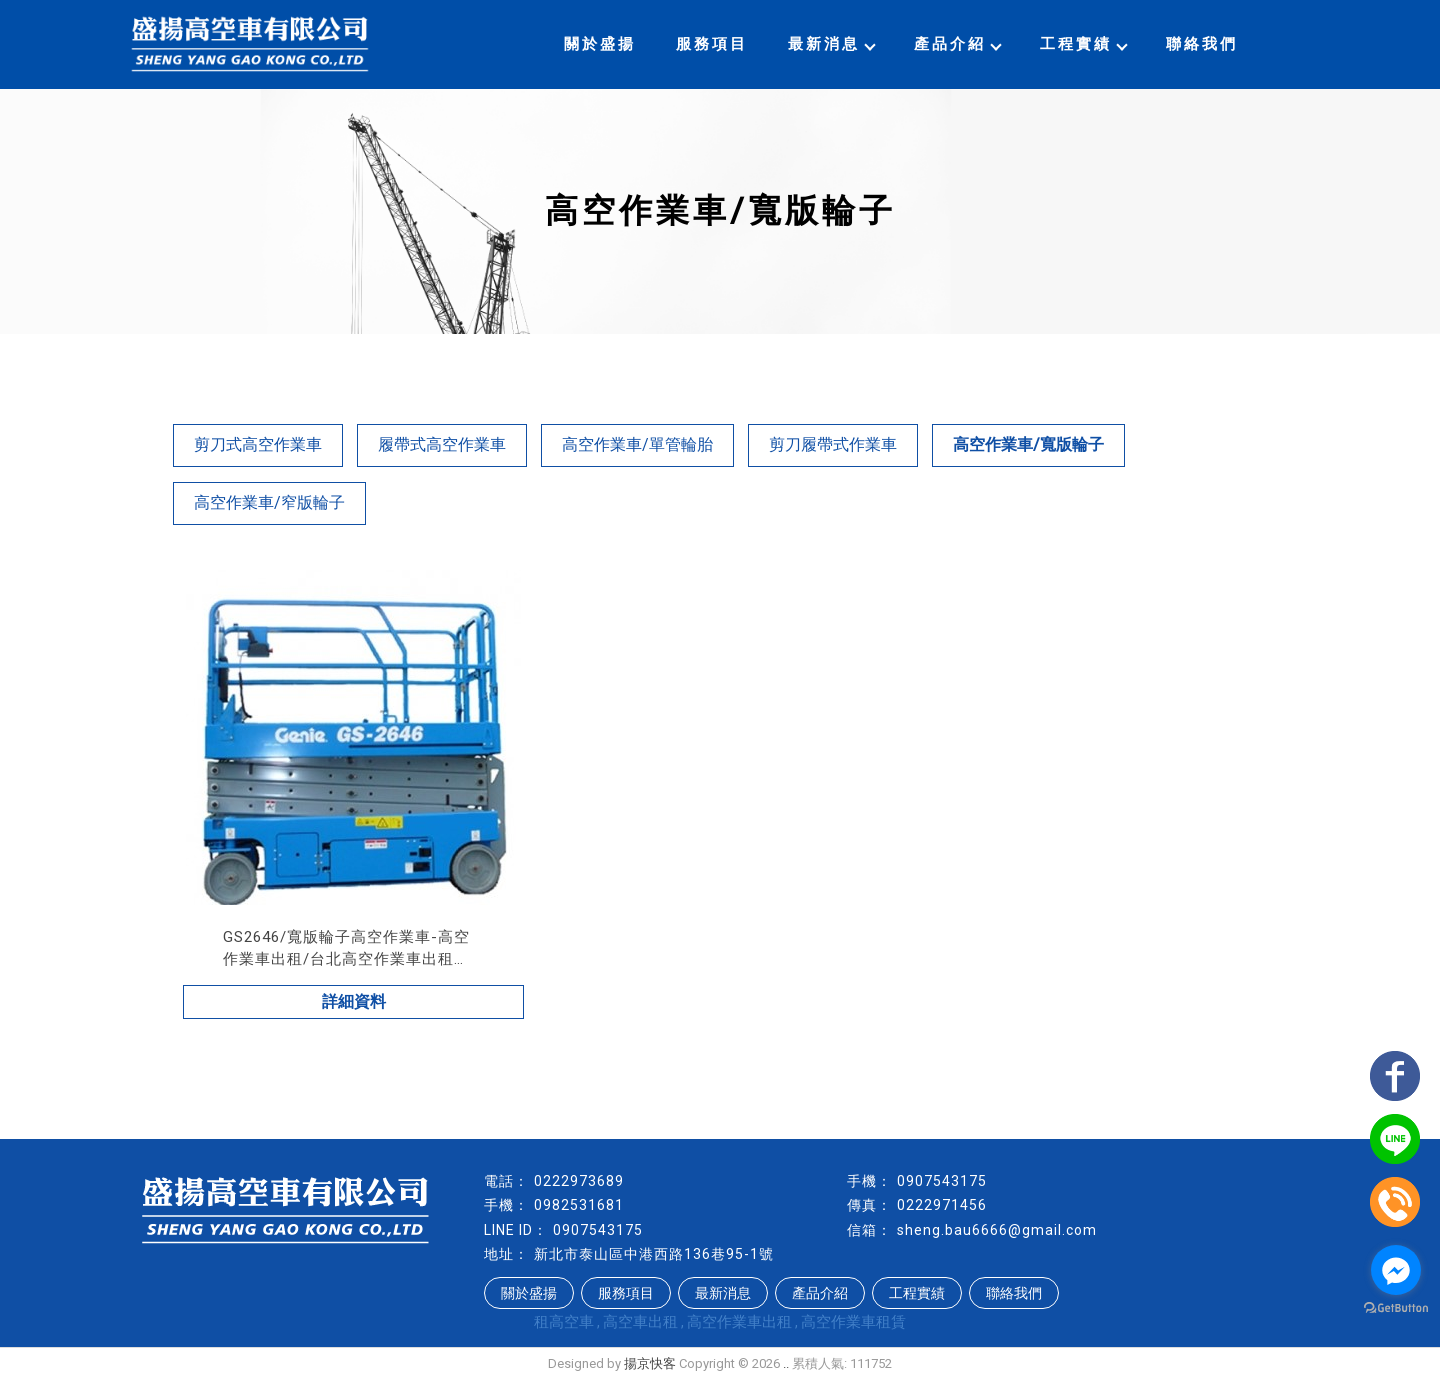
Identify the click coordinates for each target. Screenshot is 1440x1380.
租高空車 (564, 1322)
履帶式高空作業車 (442, 444)
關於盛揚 (600, 44)
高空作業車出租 (739, 1322)
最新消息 (831, 44)
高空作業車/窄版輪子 (269, 502)
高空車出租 (640, 1322)
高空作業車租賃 (853, 1322)
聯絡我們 (1202, 44)
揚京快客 (650, 1363)
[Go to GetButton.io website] (1396, 1308)
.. (786, 1363)
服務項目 (712, 44)
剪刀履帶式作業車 (833, 444)
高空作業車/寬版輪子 (1028, 444)
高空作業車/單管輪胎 (637, 444)
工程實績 (1083, 44)
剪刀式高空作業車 (258, 444)
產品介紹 (957, 44)
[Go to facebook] (1396, 1270)
